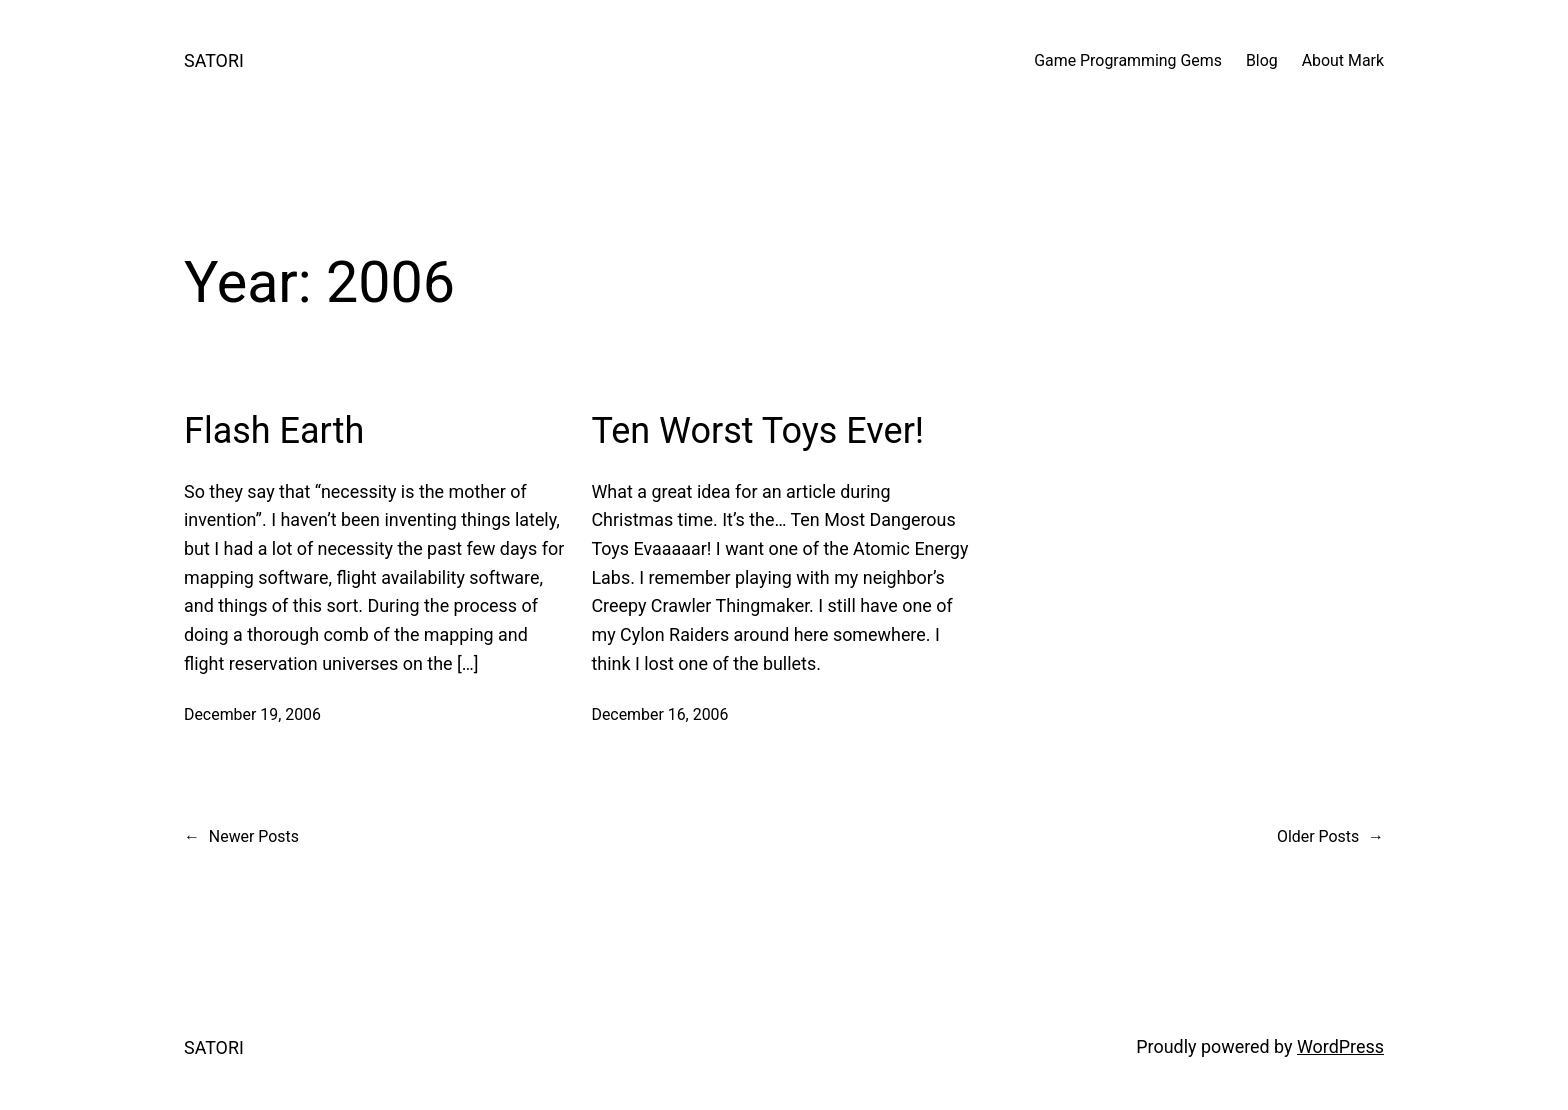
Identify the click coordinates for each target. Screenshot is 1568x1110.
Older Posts (1330, 836)
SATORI (214, 60)
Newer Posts (241, 836)
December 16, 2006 (659, 714)
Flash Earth (274, 431)
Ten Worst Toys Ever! (757, 431)
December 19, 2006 (252, 714)
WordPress (1340, 1046)
